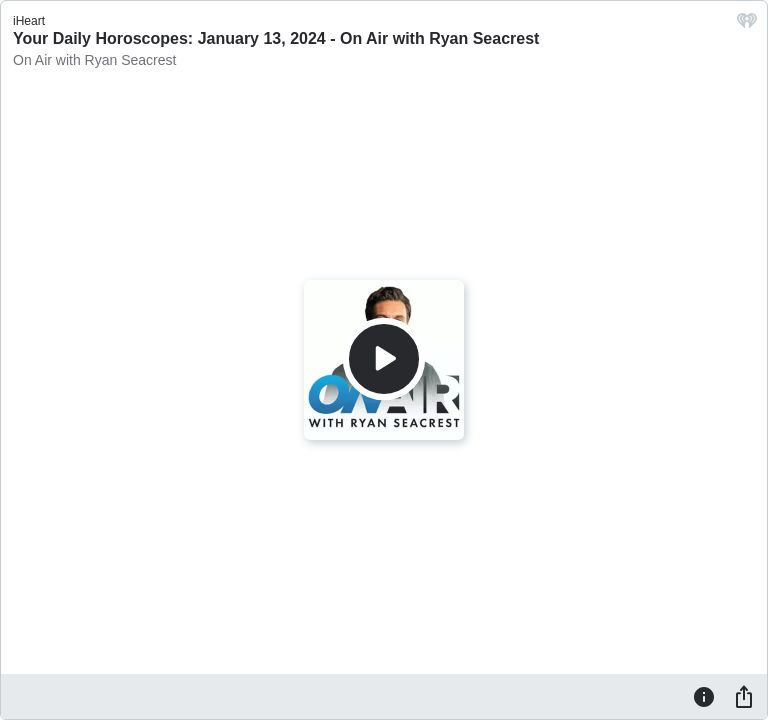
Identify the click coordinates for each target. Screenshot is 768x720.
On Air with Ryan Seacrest (94, 60)
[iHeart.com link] (747, 25)
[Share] (744, 696)
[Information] (704, 696)
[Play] (384, 359)
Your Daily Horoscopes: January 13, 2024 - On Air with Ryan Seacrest (276, 38)
